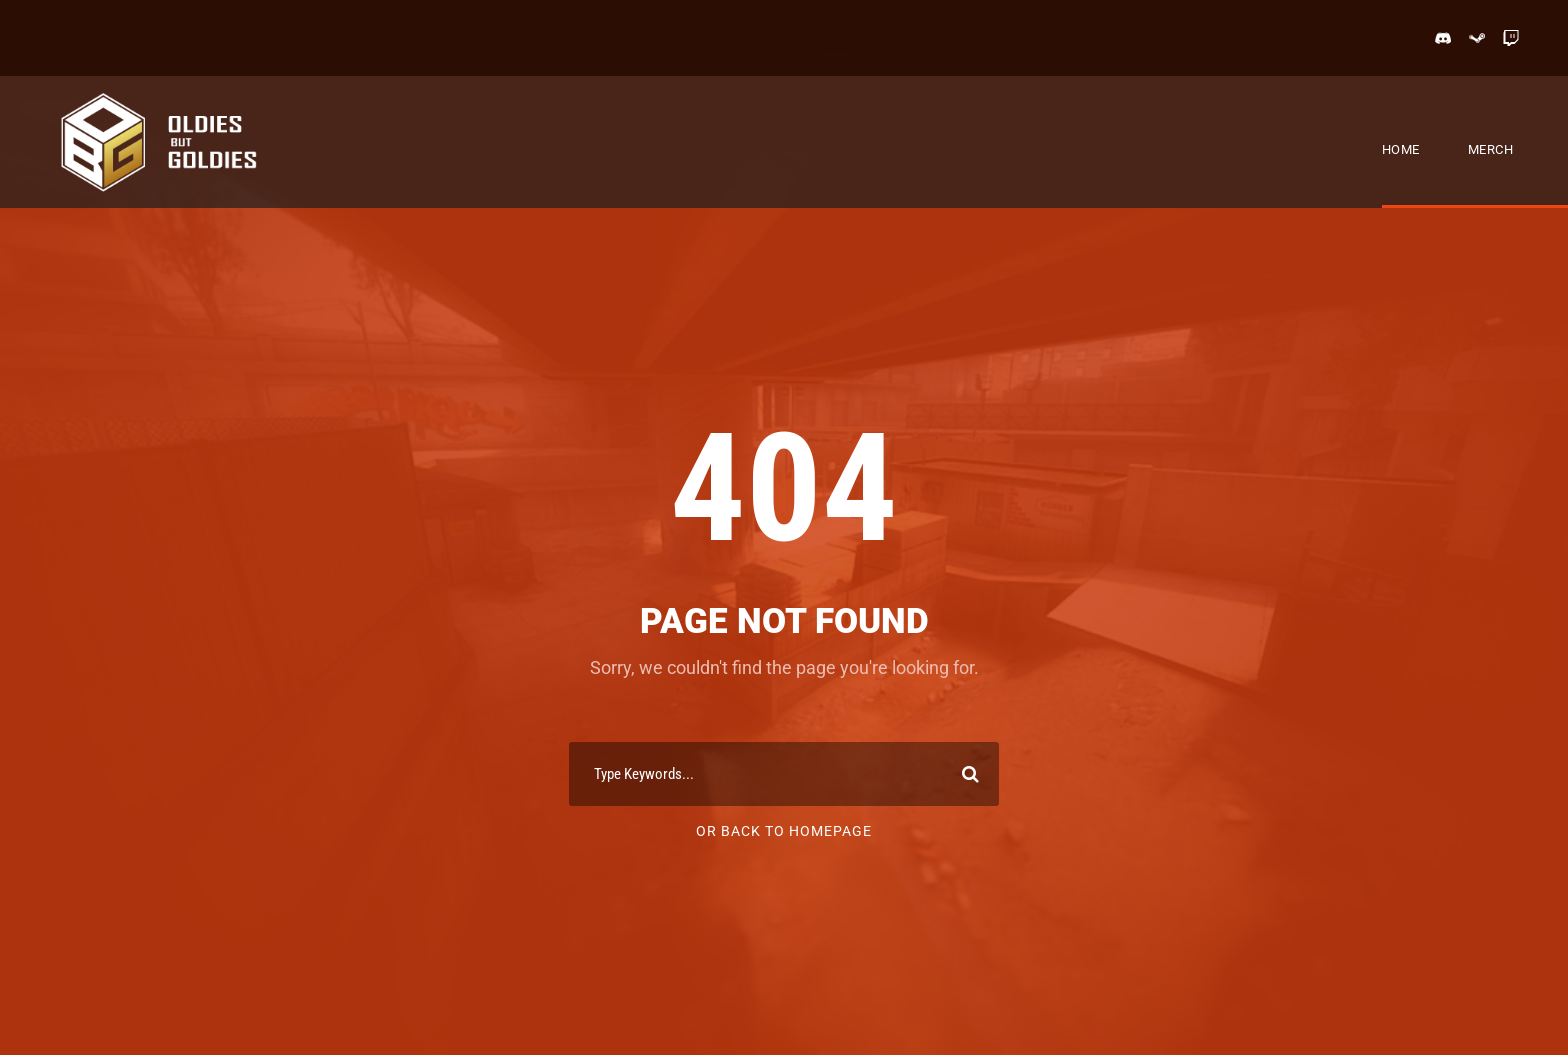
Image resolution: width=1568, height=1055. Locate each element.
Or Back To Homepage (784, 831)
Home (1401, 149)
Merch (1491, 149)
